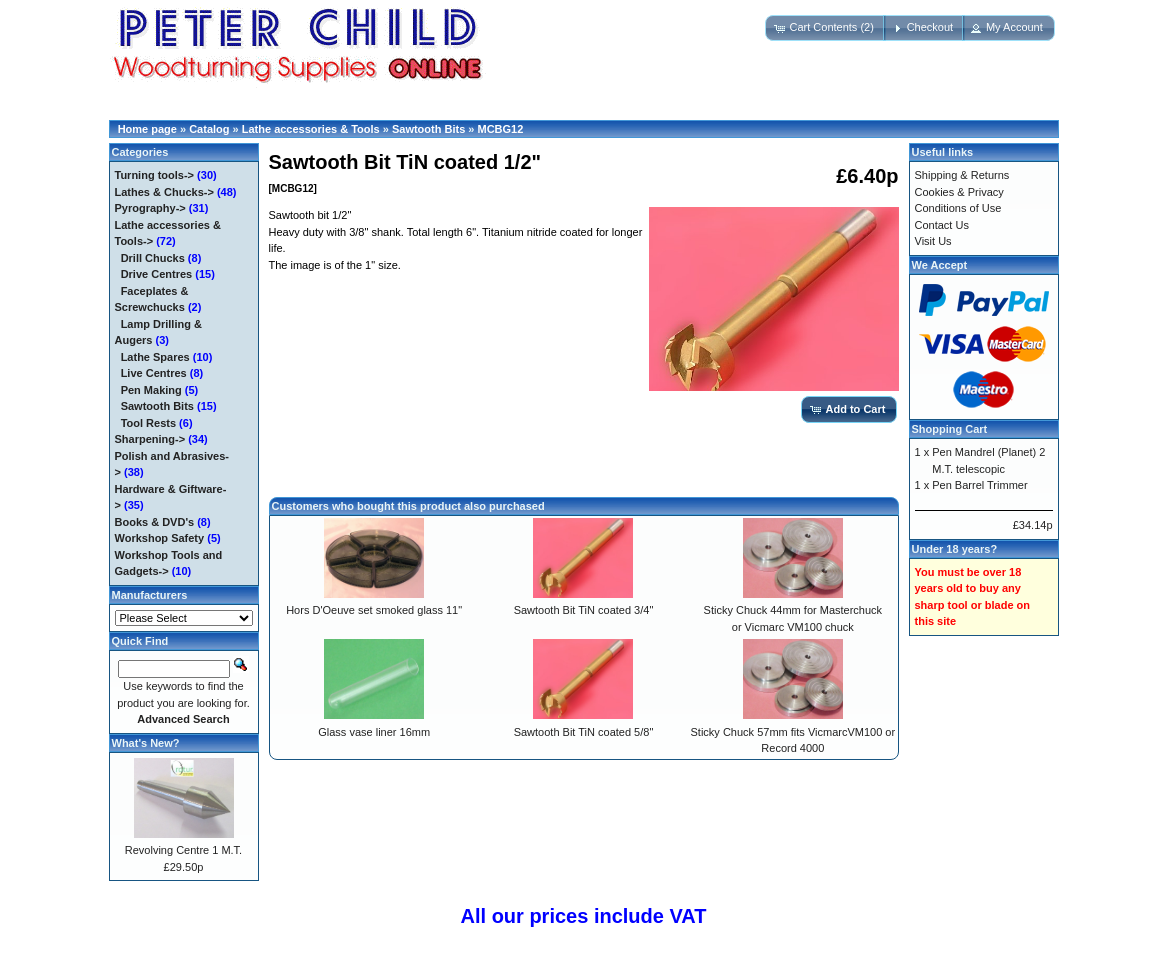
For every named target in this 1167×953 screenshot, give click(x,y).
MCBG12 (501, 129)
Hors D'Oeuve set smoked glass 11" (374, 610)
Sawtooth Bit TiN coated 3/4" (584, 610)
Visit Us (933, 241)
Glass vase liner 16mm (374, 732)
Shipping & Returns (962, 175)
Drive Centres (157, 274)
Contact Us (942, 225)
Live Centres (154, 373)
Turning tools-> (155, 175)
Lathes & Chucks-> (164, 192)
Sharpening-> (150, 439)
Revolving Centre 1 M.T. (183, 850)
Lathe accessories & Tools (311, 129)
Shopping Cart (950, 429)
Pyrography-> (150, 208)
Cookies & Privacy (959, 192)
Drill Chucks (153, 258)
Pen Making (151, 390)
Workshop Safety (160, 538)
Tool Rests (148, 423)
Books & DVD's (155, 522)
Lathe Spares (155, 357)
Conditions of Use (958, 208)
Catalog (209, 129)
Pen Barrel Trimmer (979, 485)
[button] (825, 28)
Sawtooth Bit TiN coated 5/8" (584, 732)
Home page (147, 129)
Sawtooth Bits (428, 129)
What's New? (146, 743)
